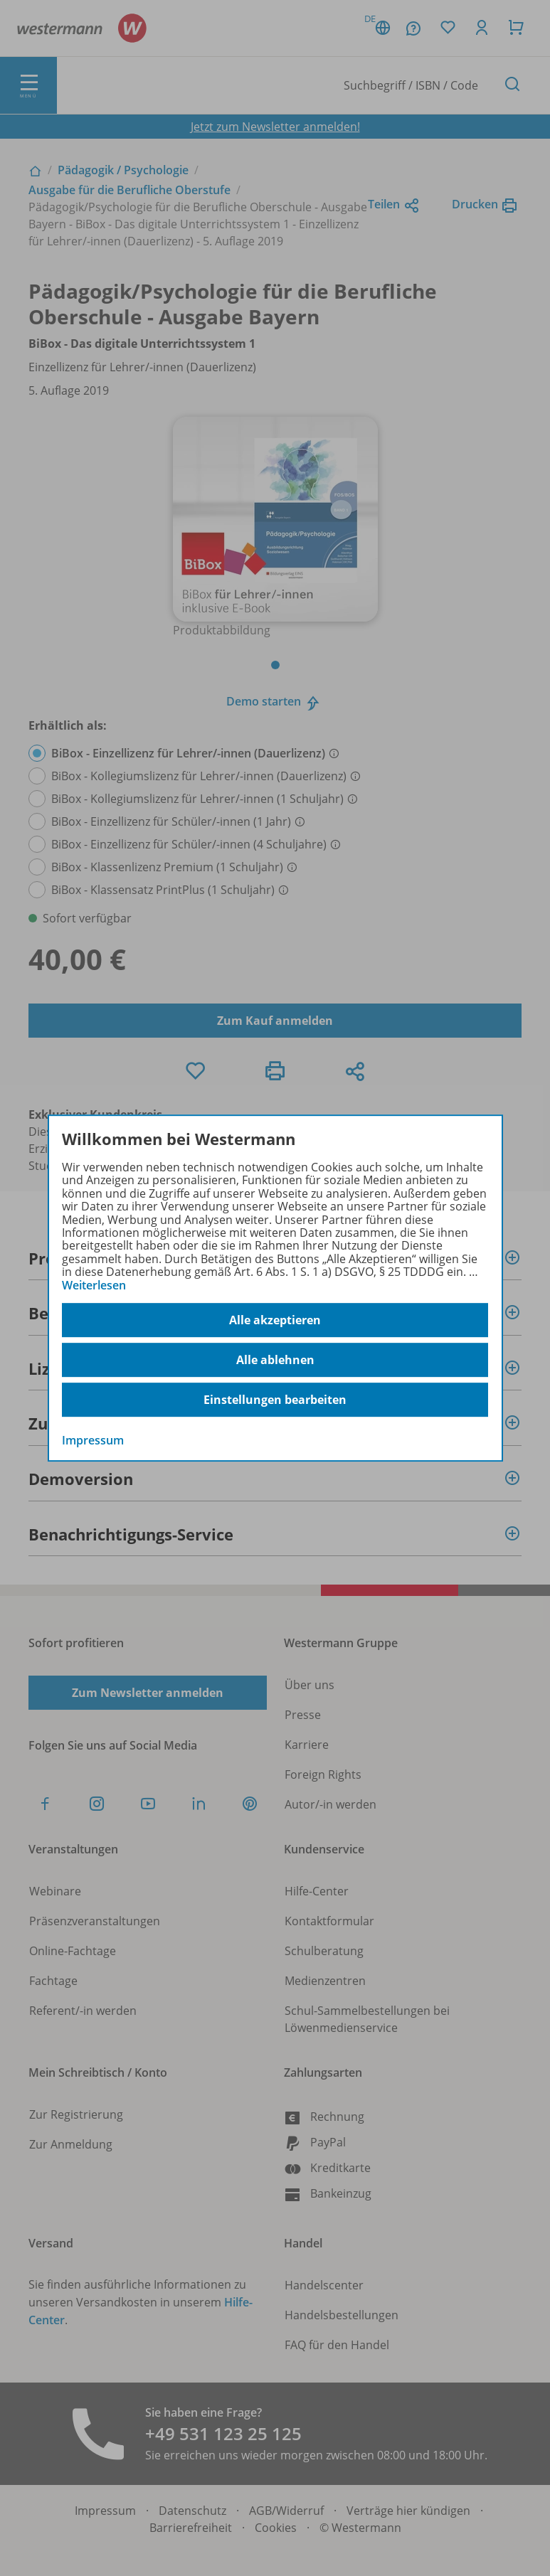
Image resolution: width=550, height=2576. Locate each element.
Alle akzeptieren (275, 1320)
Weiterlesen (94, 1285)
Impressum (93, 1440)
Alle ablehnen (275, 1360)
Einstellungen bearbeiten (275, 1399)
